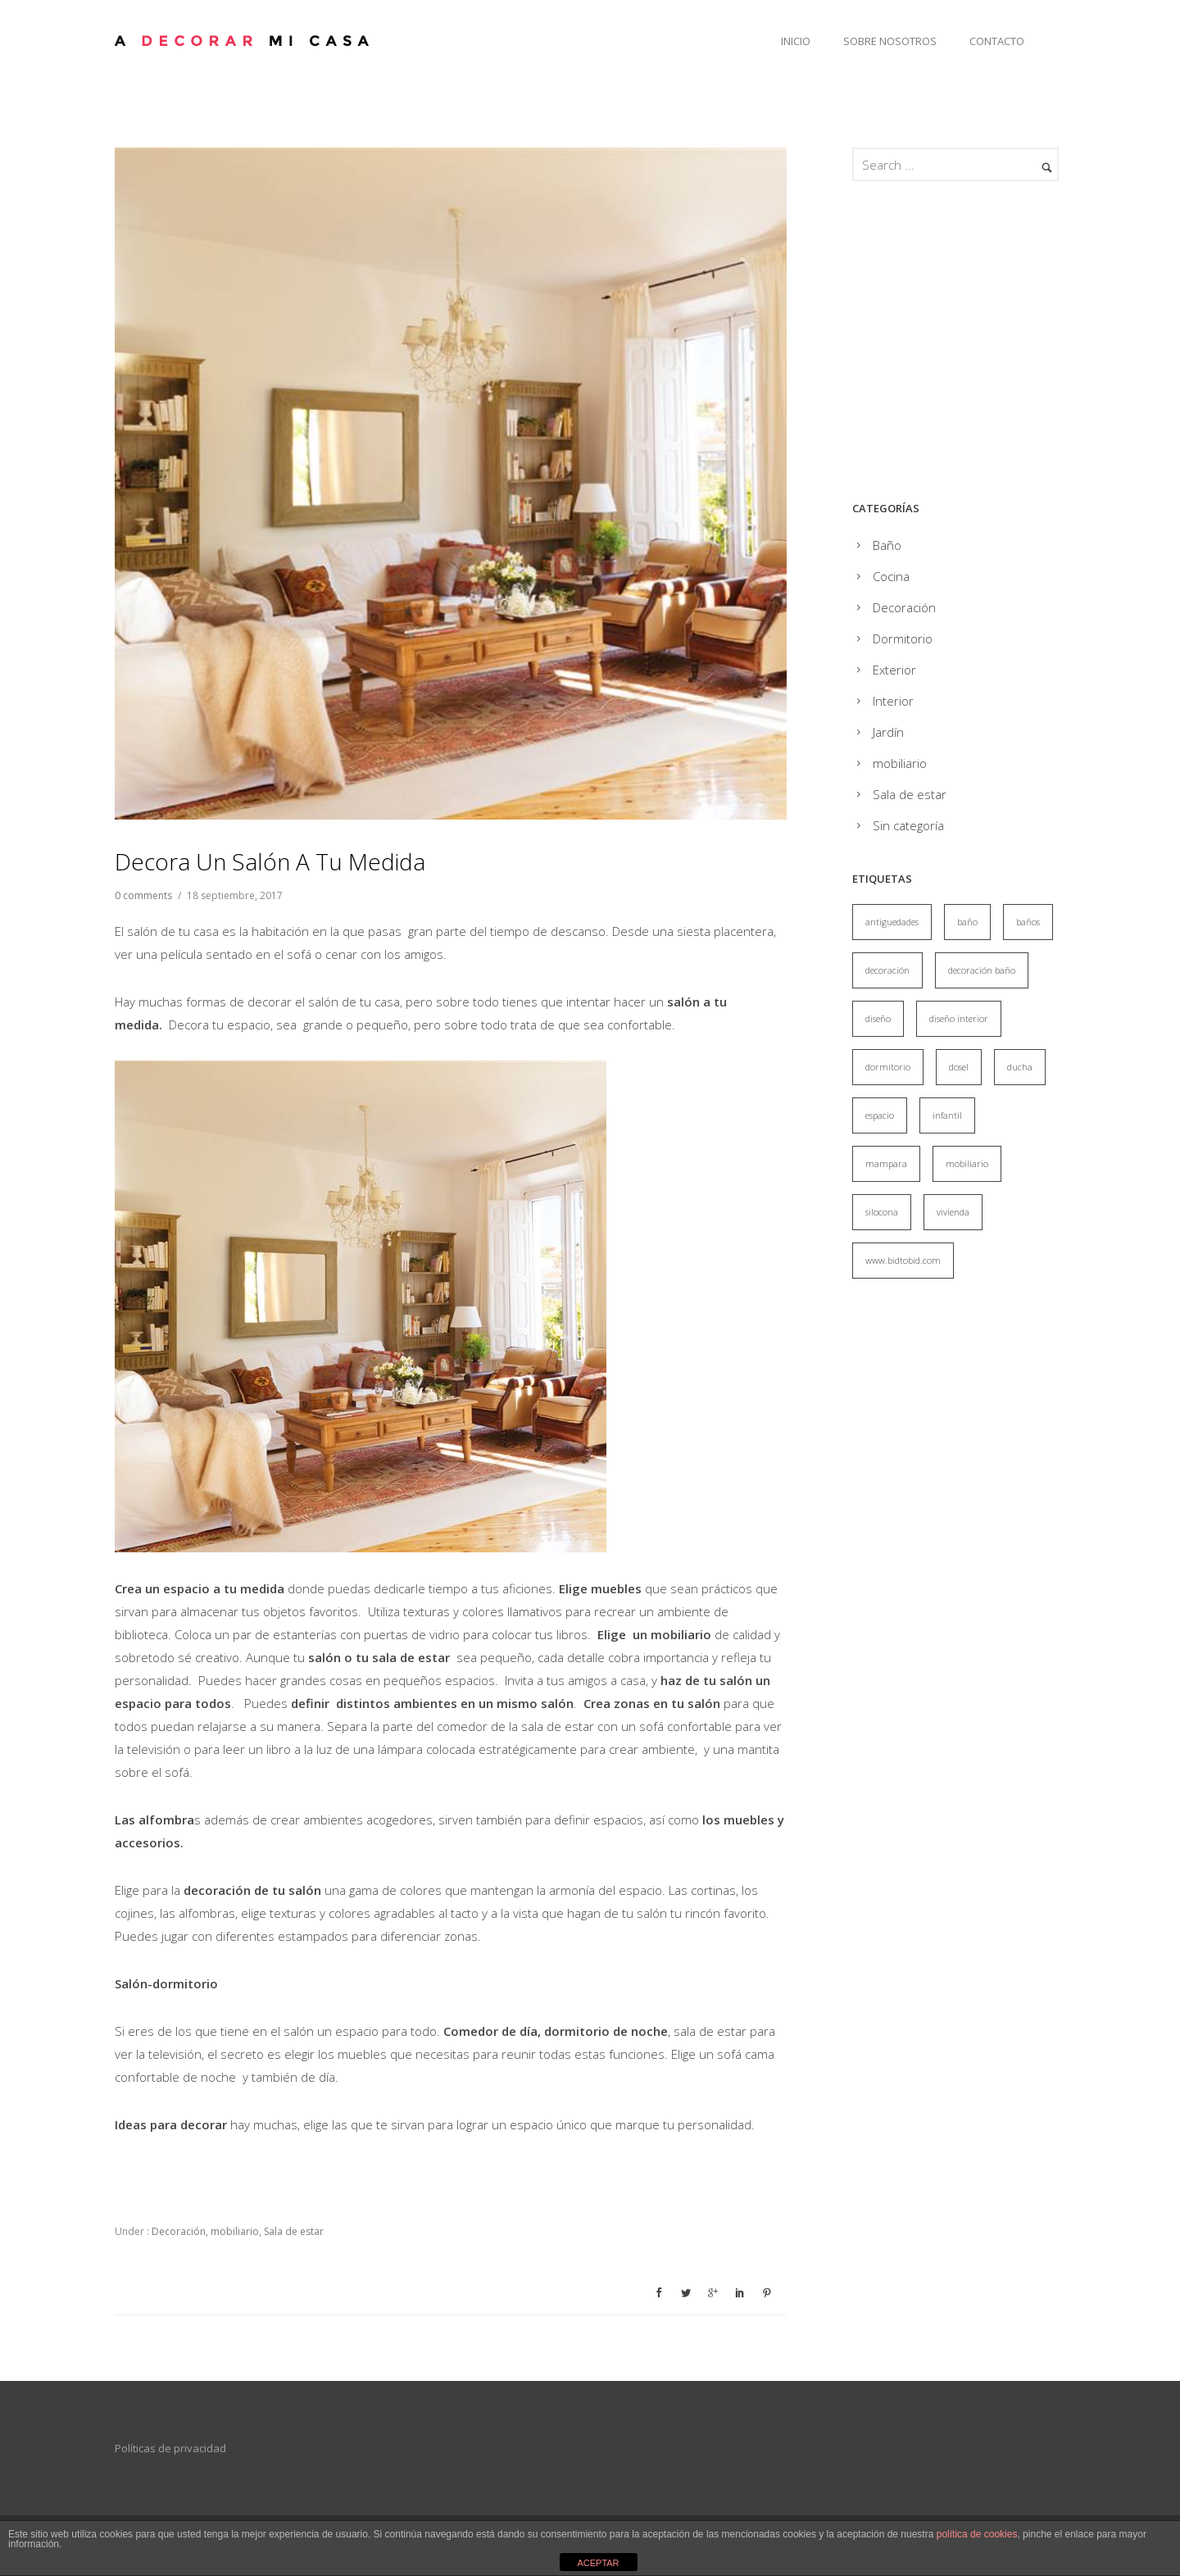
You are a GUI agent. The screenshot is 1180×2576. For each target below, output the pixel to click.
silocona (881, 1212)
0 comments (143, 895)
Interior (893, 701)
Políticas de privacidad (170, 2448)
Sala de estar (294, 2231)
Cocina (891, 576)
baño (967, 921)
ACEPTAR (598, 2563)
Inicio (795, 41)
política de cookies (977, 2534)
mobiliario (235, 2231)
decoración (887, 970)
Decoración (177, 2231)
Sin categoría (908, 825)
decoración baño (981, 970)
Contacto (996, 41)
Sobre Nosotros (890, 41)
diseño (878, 1018)
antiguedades (892, 921)
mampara (886, 1163)
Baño (887, 545)
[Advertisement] (990, 345)
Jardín (888, 732)
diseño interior (958, 1018)
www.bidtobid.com (903, 1260)
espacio (879, 1115)
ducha (1019, 1067)
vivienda (953, 1212)
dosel (959, 1067)
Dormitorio (903, 638)
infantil (947, 1115)
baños (1028, 921)
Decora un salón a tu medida (270, 861)
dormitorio (887, 1067)
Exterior (894, 669)
